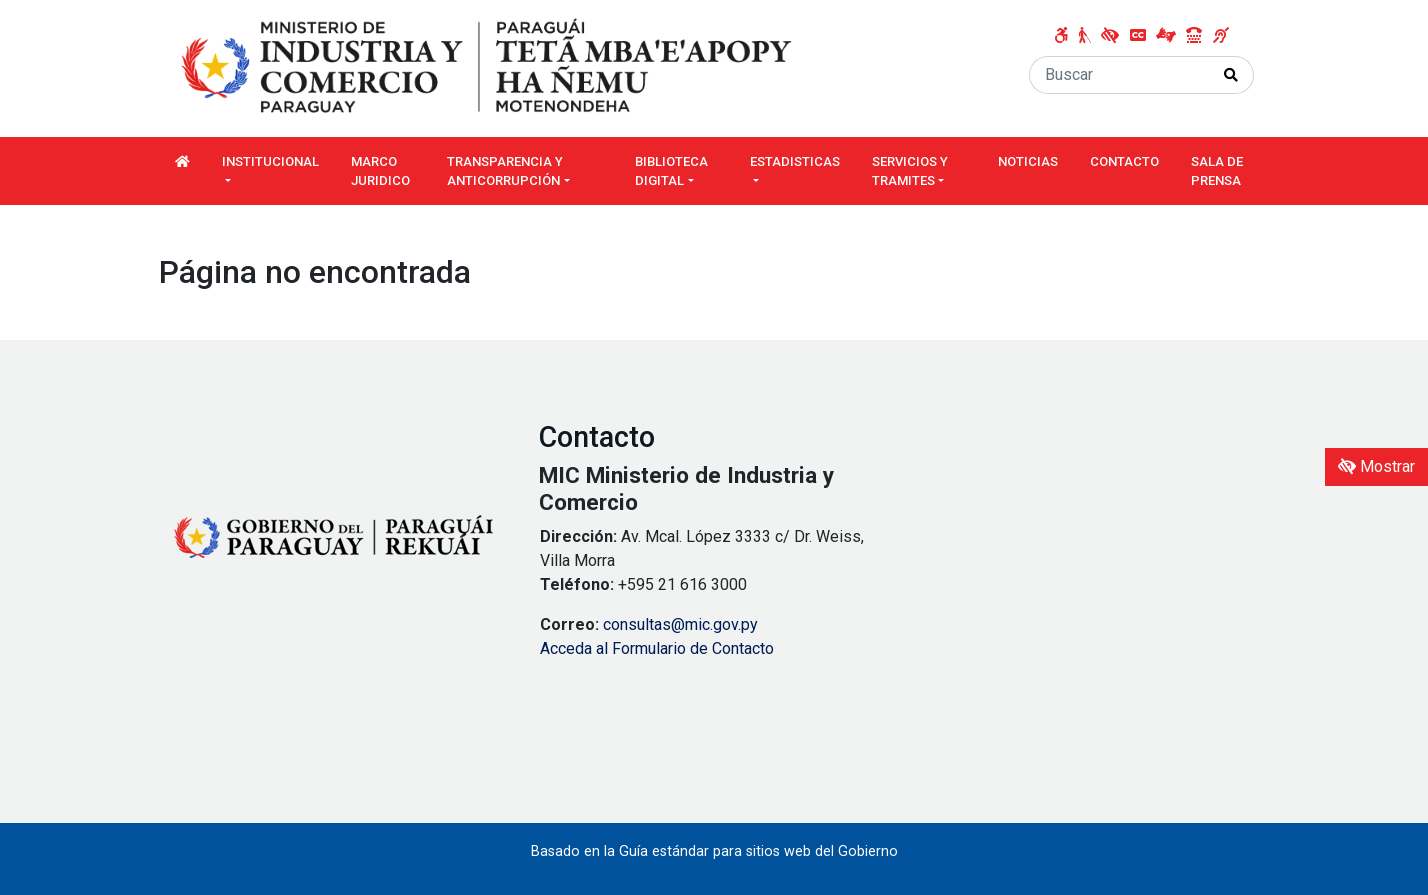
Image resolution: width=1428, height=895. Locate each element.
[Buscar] (1119, 75)
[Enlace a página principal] (489, 67)
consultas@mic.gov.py (680, 624)
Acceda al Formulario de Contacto (657, 648)
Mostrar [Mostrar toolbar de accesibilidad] (1376, 466)
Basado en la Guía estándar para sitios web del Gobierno (714, 851)
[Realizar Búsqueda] (1231, 75)
